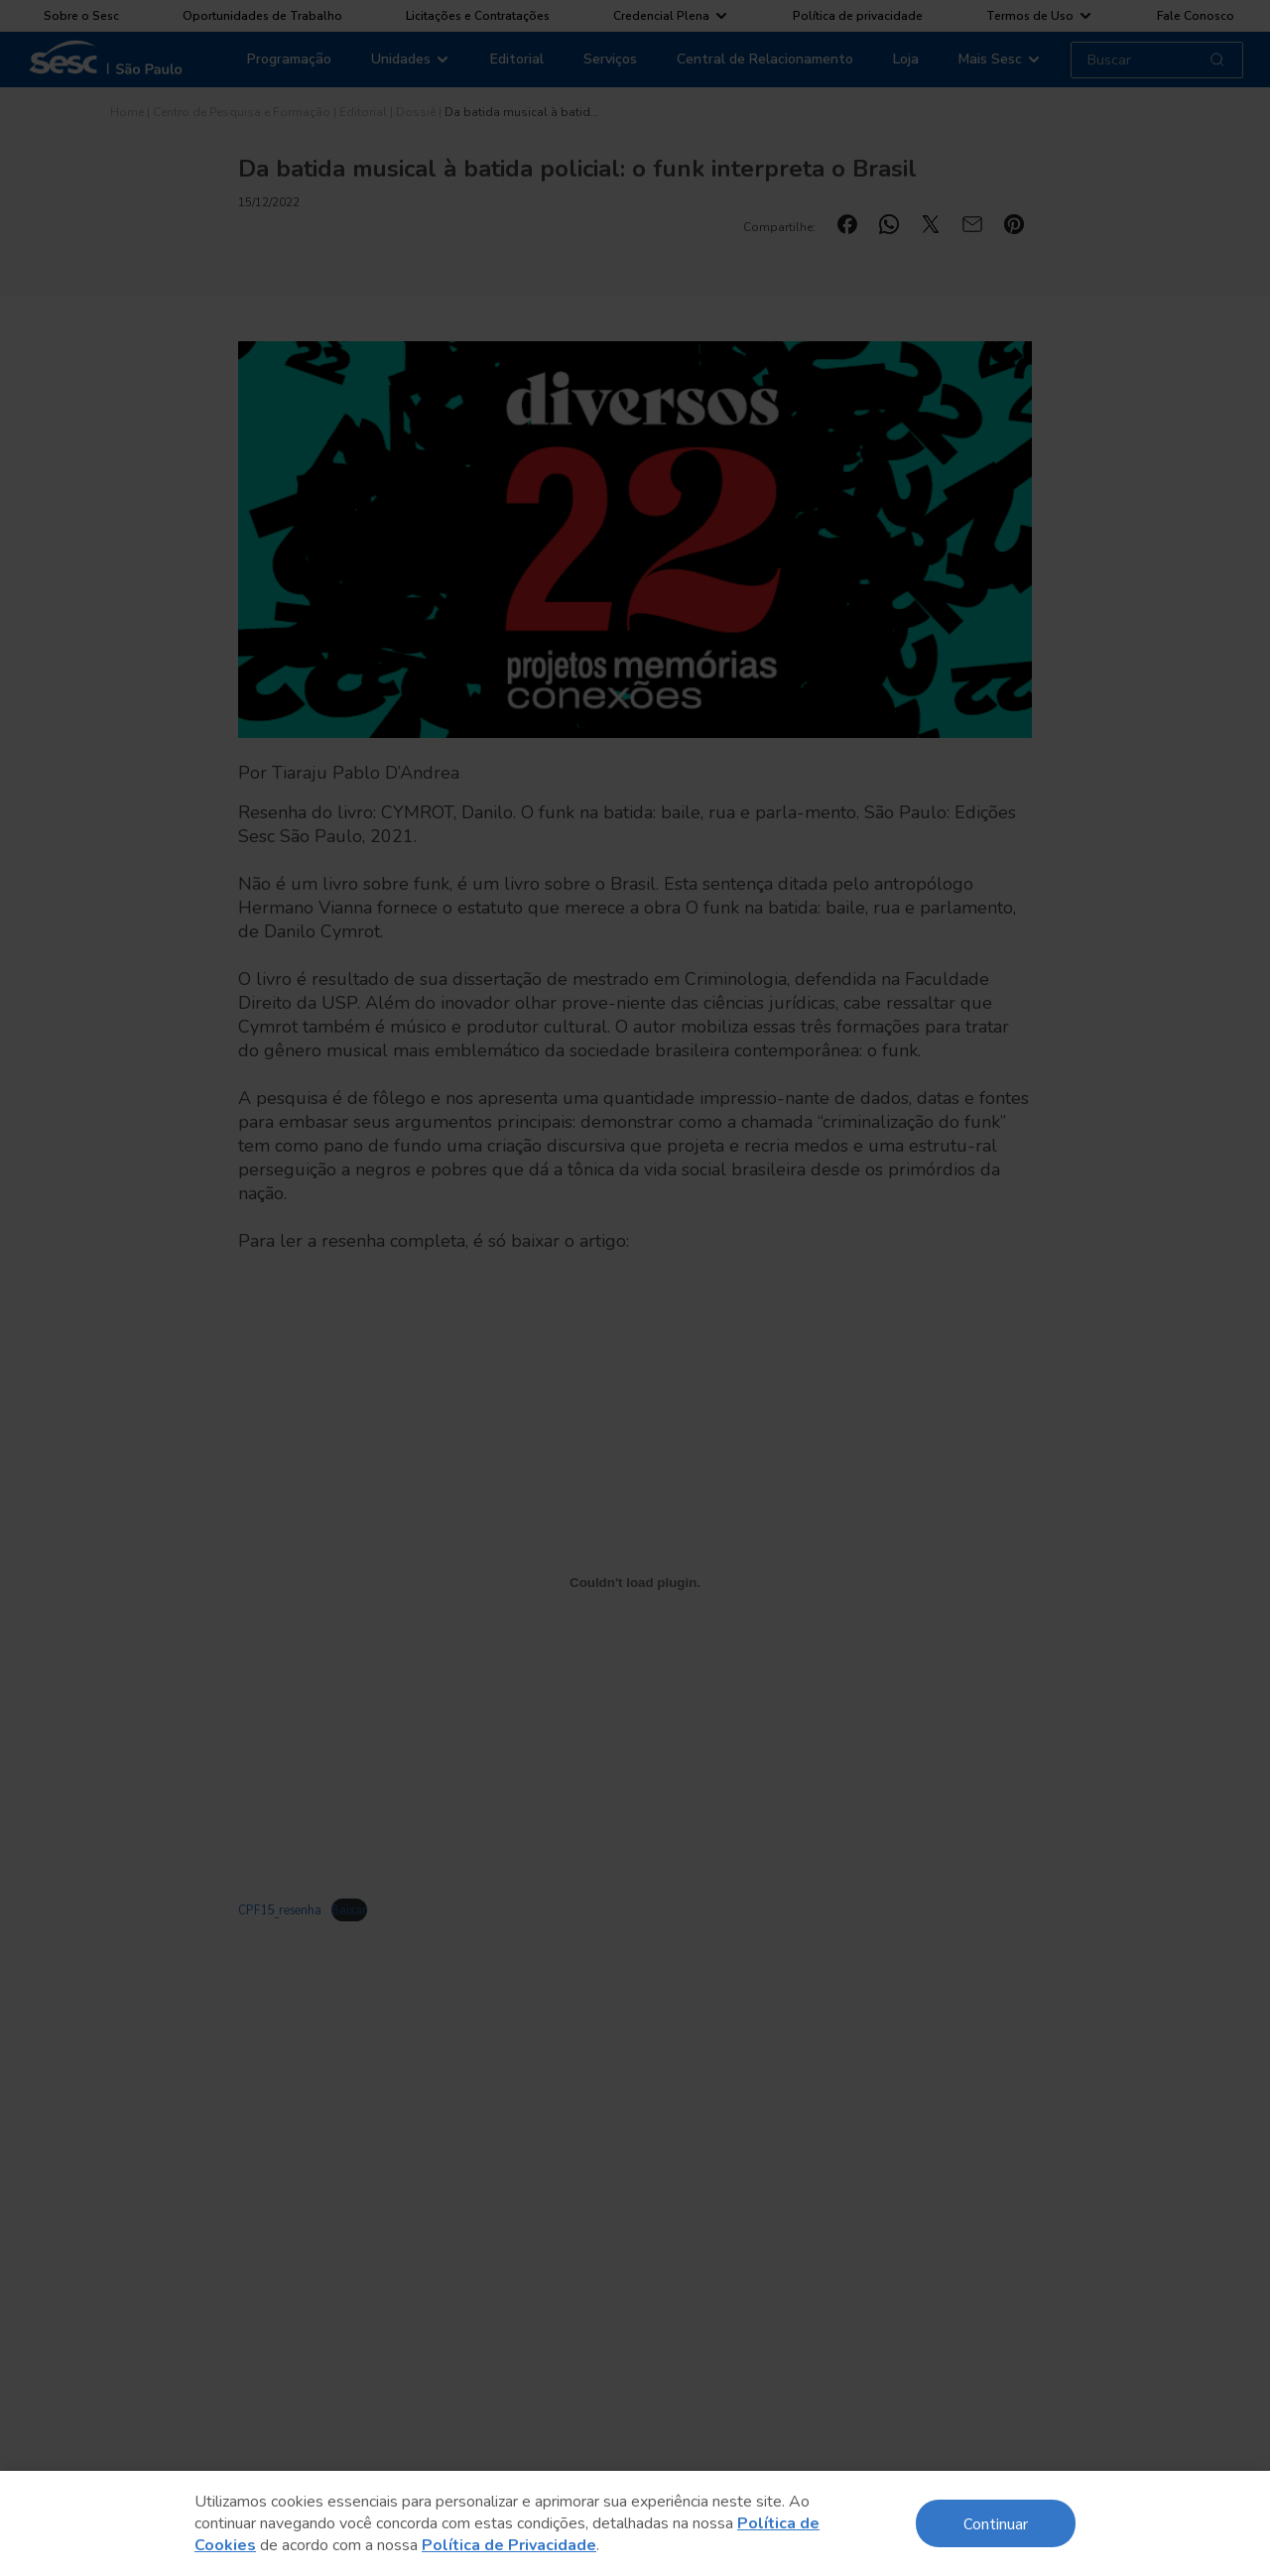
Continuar (995, 2523)
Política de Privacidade (509, 2545)
